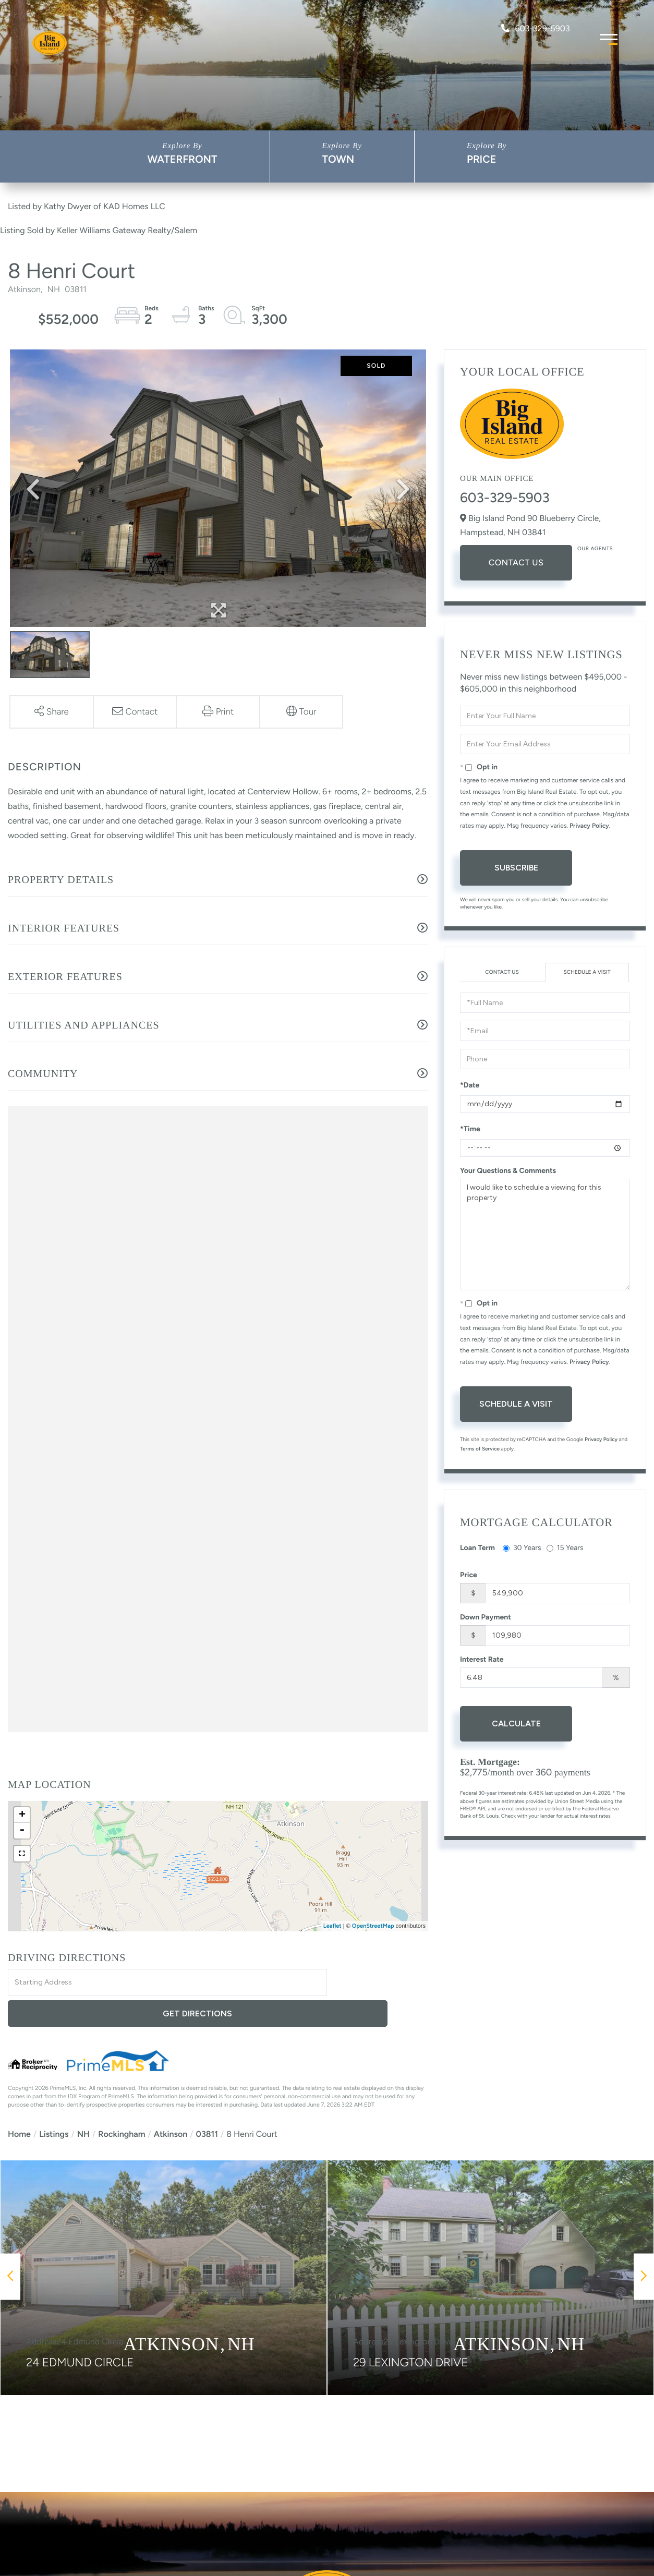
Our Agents (595, 548)
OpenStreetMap (373, 1925)
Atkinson (171, 2103)
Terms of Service (480, 1449)
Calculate (516, 1725)
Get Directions (379, 1983)
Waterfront (182, 159)
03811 (207, 2103)
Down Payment (485, 1618)
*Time (470, 1130)
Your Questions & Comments (508, 1172)
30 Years (522, 1549)
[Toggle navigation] (609, 38)
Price (481, 159)
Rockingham (121, 2103)
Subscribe (516, 868)
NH (83, 2103)
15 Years (565, 1549)
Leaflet (332, 1925)
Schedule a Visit (587, 972)
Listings (53, 2103)
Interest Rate (482, 1660)
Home (19, 2103)
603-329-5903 (535, 28)
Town (338, 159)
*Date (469, 1086)
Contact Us (516, 562)
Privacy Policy (589, 825)
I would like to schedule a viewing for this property (545, 1236)
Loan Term (477, 1549)
